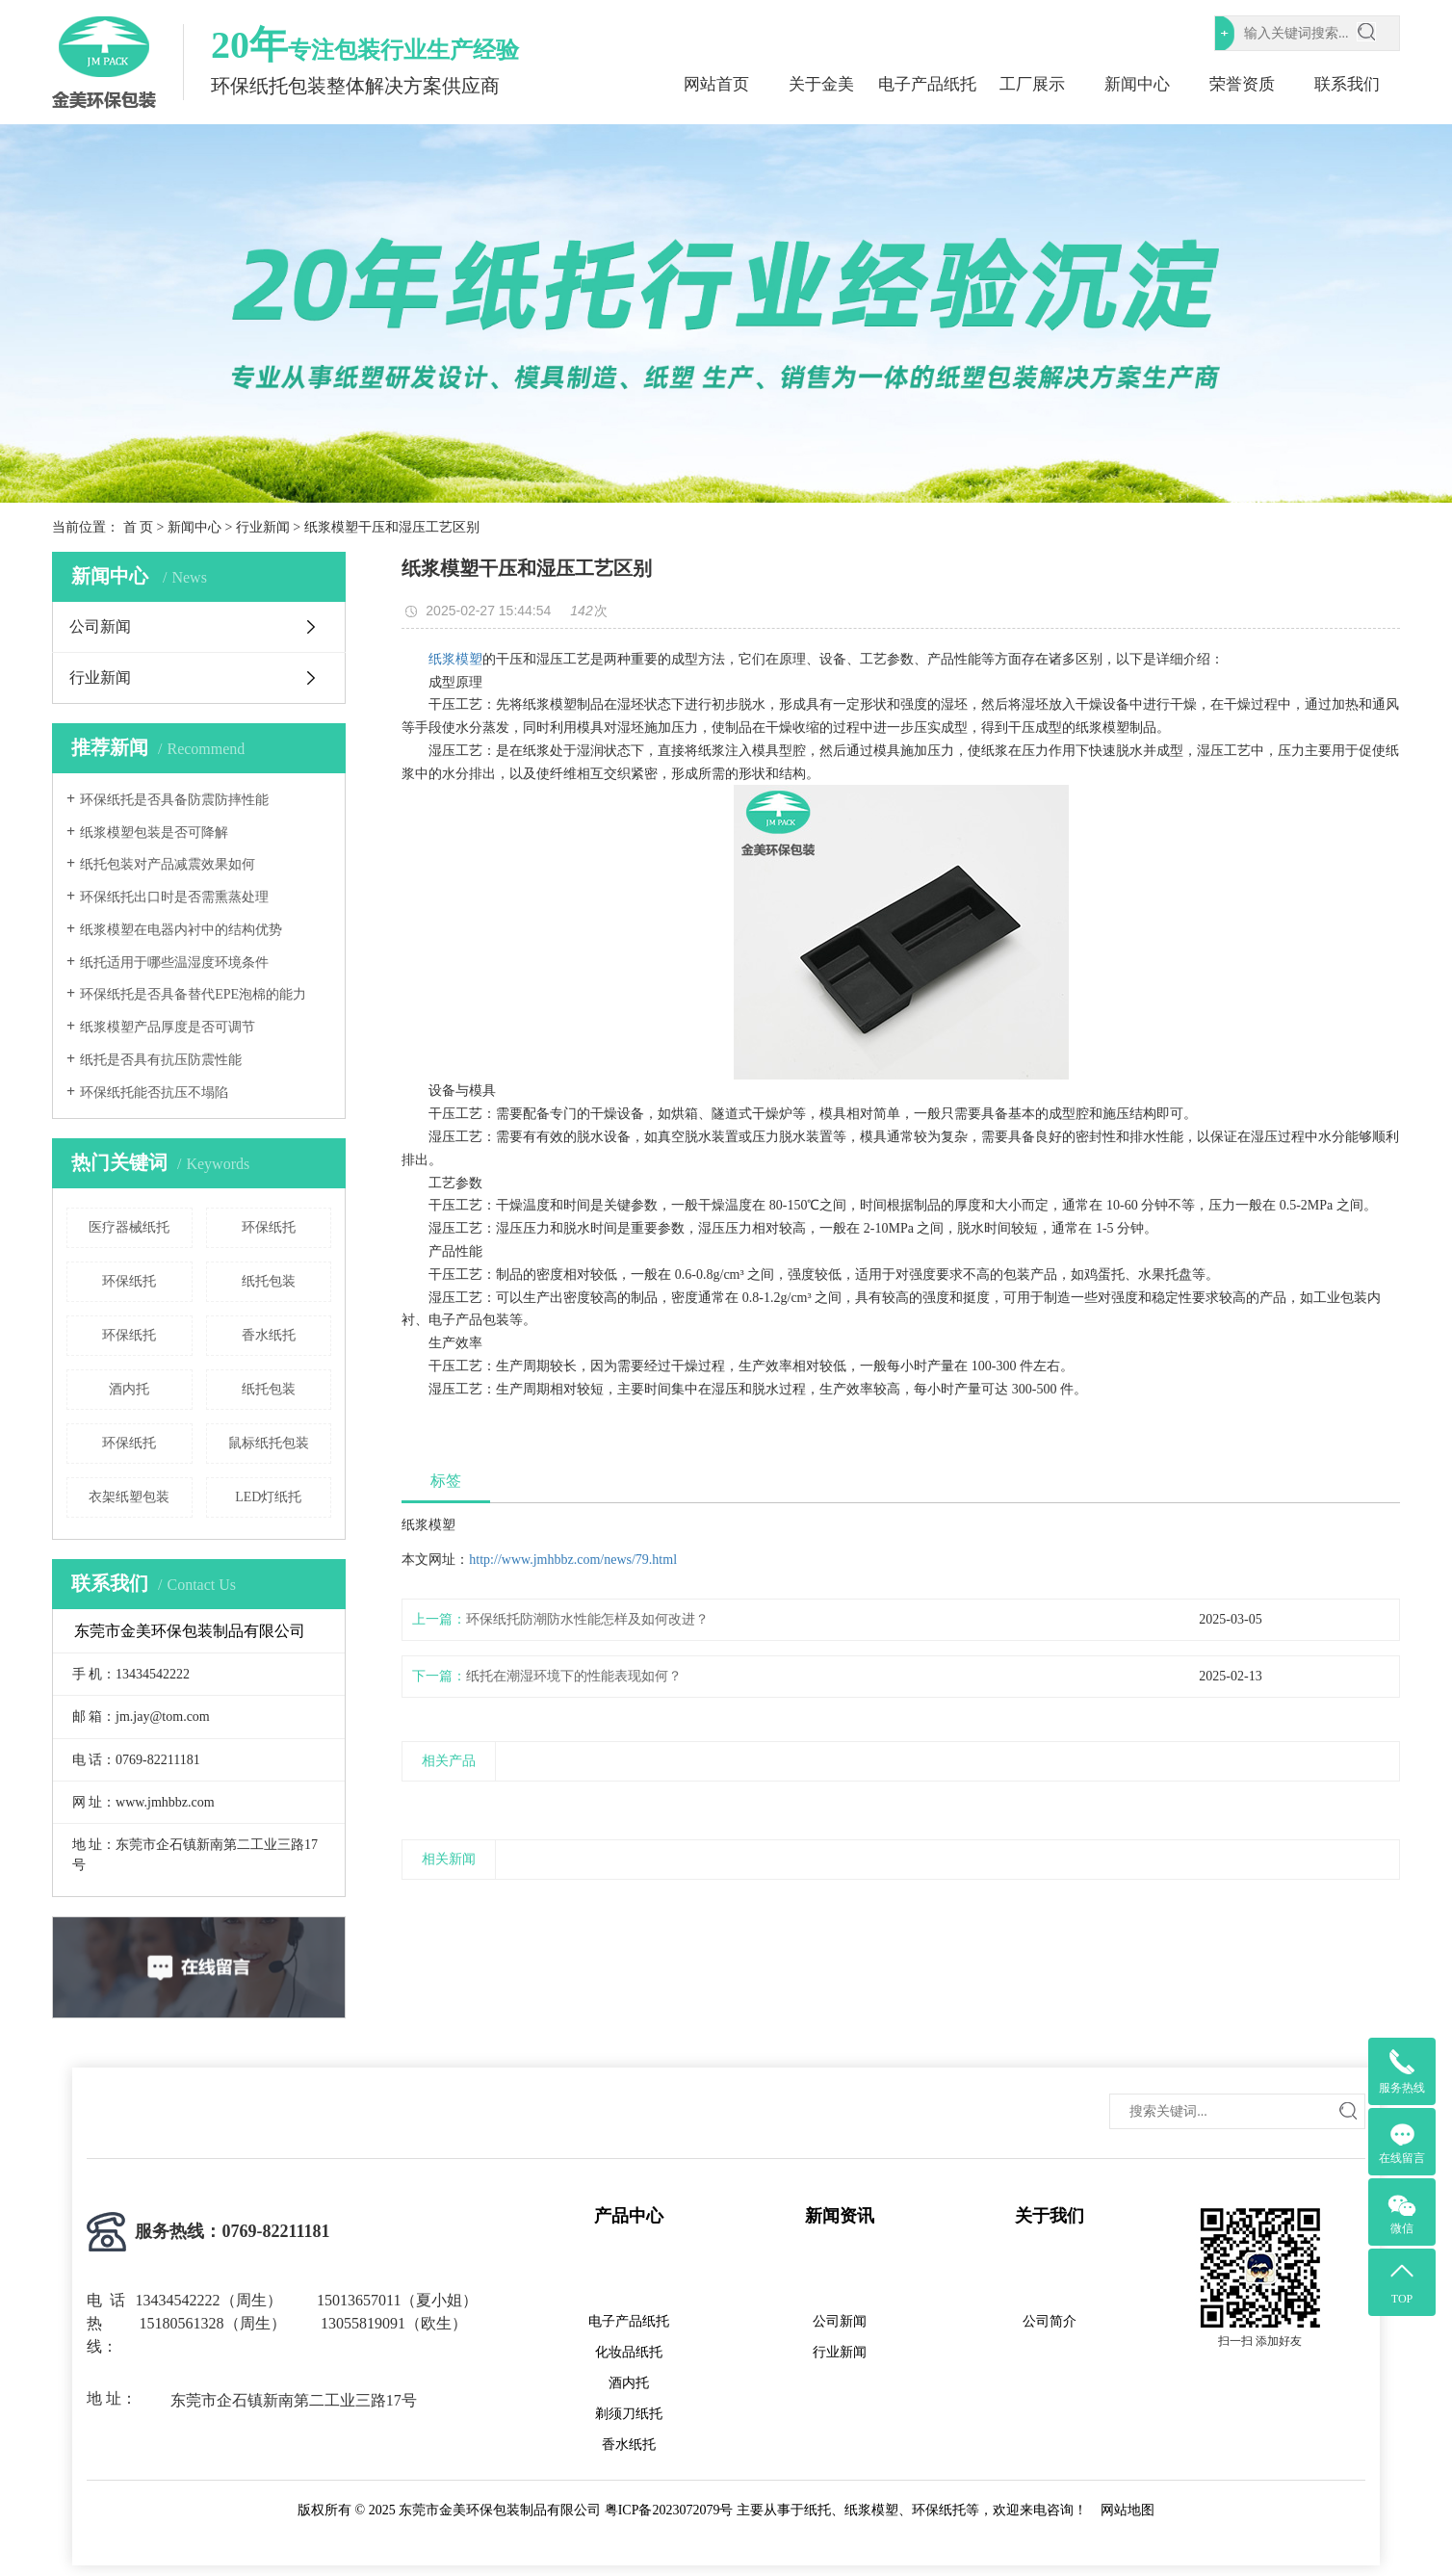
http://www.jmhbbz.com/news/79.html (573, 1559)
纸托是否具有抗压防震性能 (161, 1060)
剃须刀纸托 (628, 2414)
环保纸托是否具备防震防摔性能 (174, 800)
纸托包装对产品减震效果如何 (167, 864)
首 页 (138, 527)
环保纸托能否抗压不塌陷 (154, 1092)
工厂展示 (1032, 84)
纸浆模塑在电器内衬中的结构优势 (181, 930)
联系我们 (1347, 84)
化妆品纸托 (628, 2352)
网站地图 (1127, 2510)
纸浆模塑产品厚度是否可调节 (167, 1027)
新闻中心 (1137, 84)
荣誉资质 (1242, 84)
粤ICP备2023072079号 (669, 2510)
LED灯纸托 (268, 1497)
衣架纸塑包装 (129, 1497)
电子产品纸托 (927, 84)
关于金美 (821, 84)
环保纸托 (269, 1227)
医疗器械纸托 (129, 1227)
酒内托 (129, 1389)
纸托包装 (269, 1281)
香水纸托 (269, 1335)
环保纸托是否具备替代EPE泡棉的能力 (193, 994)
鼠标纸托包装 (268, 1443)
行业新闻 (263, 527)
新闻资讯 (839, 2215)
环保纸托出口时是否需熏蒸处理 (174, 897)
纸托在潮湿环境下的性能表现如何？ (574, 1676)
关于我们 (1049, 2215)
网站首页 (716, 84)
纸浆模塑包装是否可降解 (154, 832)
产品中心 (628, 2215)
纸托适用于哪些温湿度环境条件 (174, 962)
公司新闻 (100, 626)
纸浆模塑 (455, 659)
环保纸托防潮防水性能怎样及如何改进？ (587, 1619)
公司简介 (1049, 2321)
